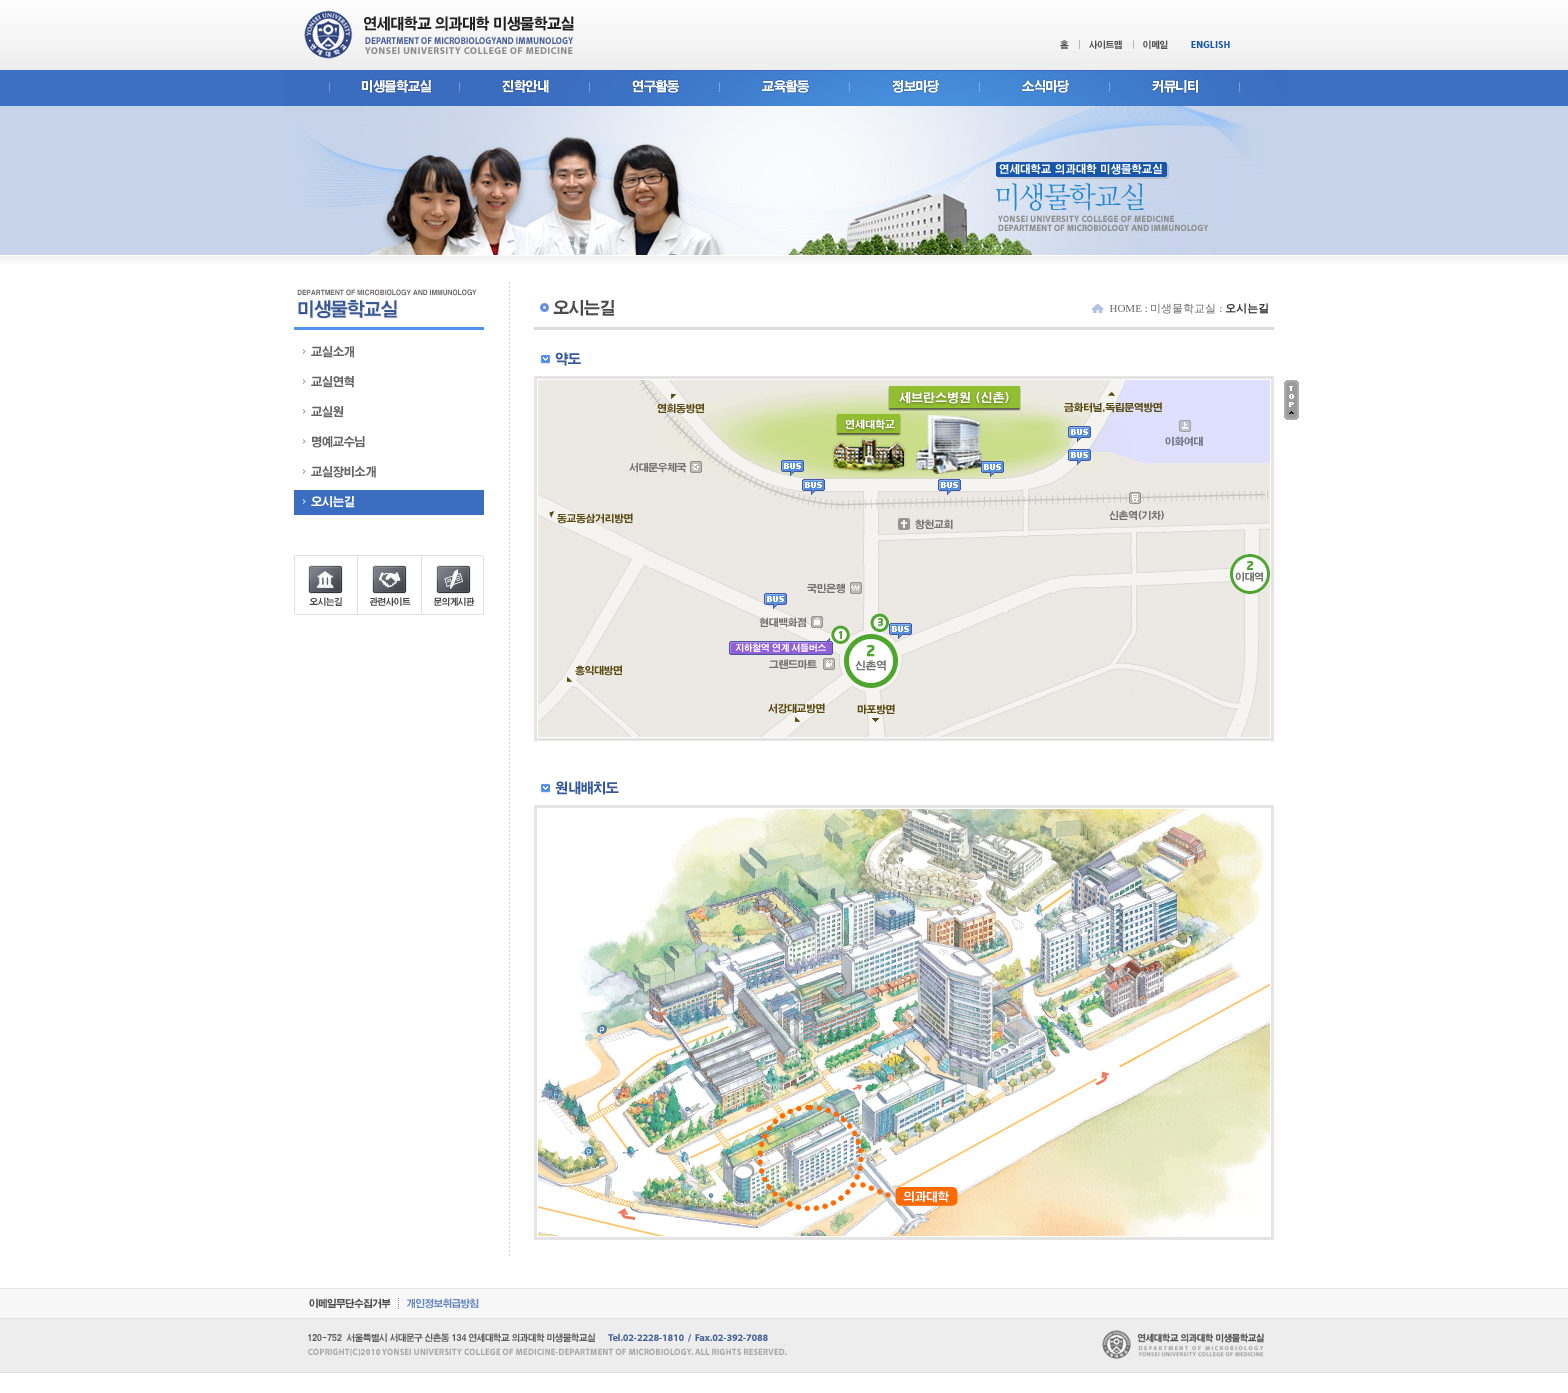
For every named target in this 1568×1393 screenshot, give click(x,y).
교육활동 (784, 88)
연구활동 (654, 88)
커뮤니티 (1196, 88)
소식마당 (1044, 88)
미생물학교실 (371, 88)
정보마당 (914, 88)
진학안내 (524, 88)
